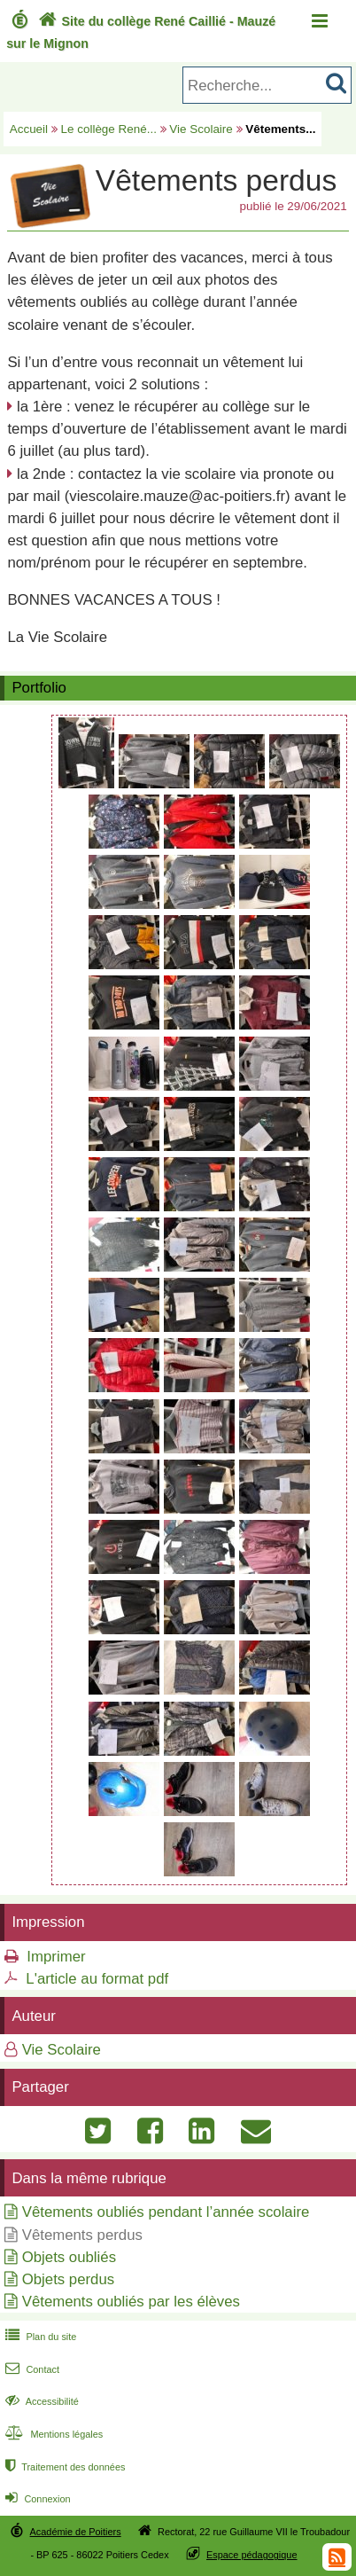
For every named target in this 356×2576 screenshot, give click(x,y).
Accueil (29, 129)
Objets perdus (68, 2279)
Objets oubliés (69, 2257)
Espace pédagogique (252, 2554)
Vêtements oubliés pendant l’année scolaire (166, 2212)
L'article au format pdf (97, 1978)
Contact (30, 2369)
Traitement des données (63, 2467)
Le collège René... (109, 129)
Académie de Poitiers (75, 2531)
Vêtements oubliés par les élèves (131, 2301)
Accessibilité (40, 2401)
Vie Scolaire (200, 129)
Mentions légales (52, 2434)
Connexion (36, 2499)
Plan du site (39, 2336)
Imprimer (56, 1956)
